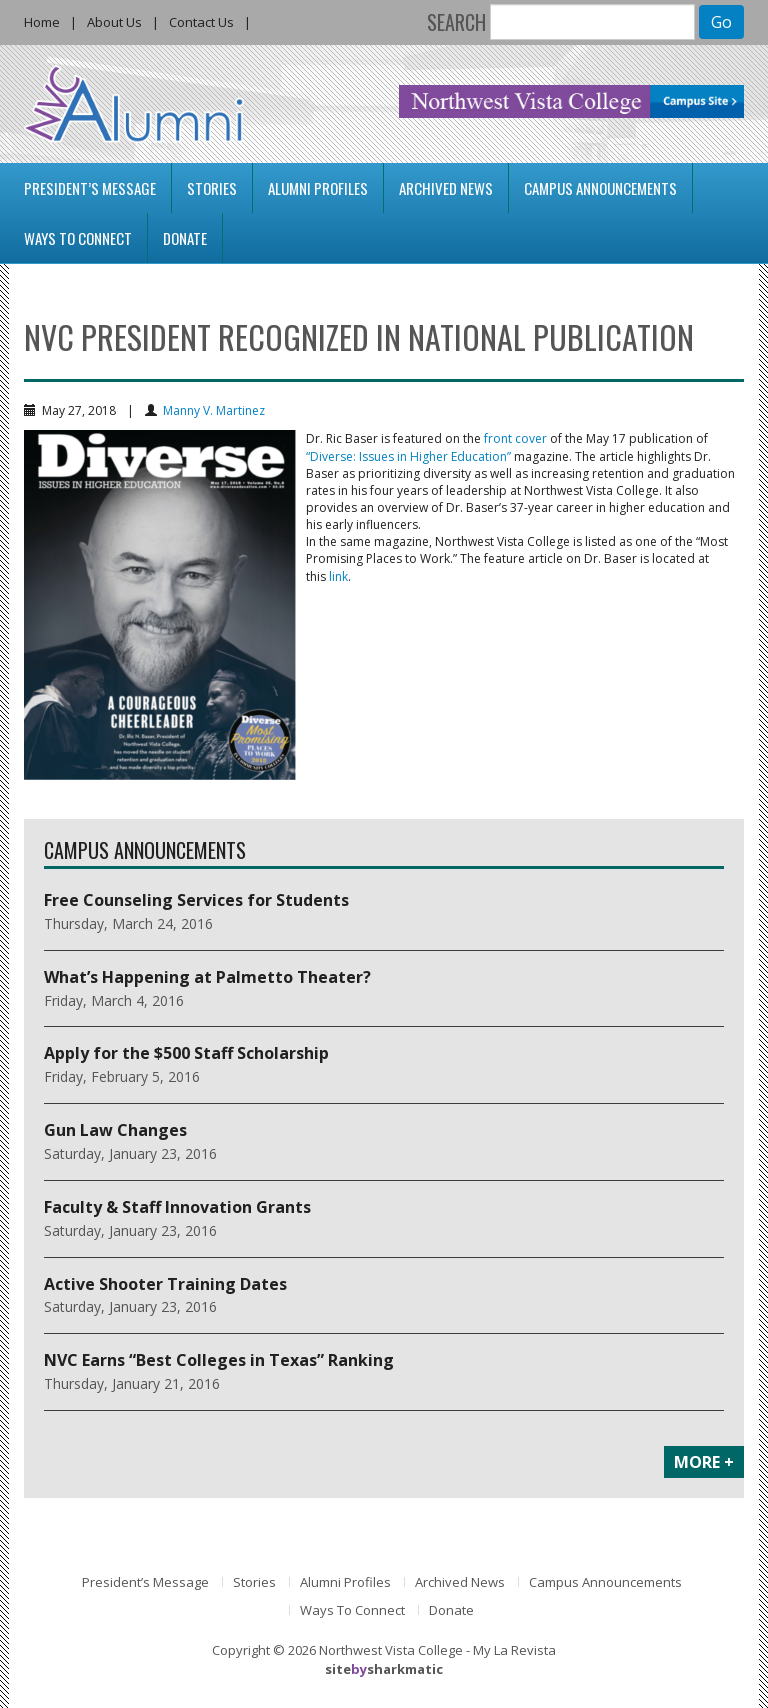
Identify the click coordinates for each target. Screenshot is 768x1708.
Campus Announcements (600, 188)
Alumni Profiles (318, 188)
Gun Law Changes (115, 1130)
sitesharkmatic (384, 1669)
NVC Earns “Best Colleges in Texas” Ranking (219, 1360)
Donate (185, 238)
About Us (114, 22)
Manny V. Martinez (214, 410)
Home (42, 22)
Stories (212, 188)
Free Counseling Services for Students (196, 900)
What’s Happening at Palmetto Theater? (207, 977)
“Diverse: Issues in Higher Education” (408, 456)
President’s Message (90, 188)
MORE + (704, 1462)
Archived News (446, 188)
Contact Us (201, 22)
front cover (515, 438)
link (338, 576)
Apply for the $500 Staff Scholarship (186, 1053)
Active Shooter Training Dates (165, 1284)
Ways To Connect (78, 238)
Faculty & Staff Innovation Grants (177, 1207)
